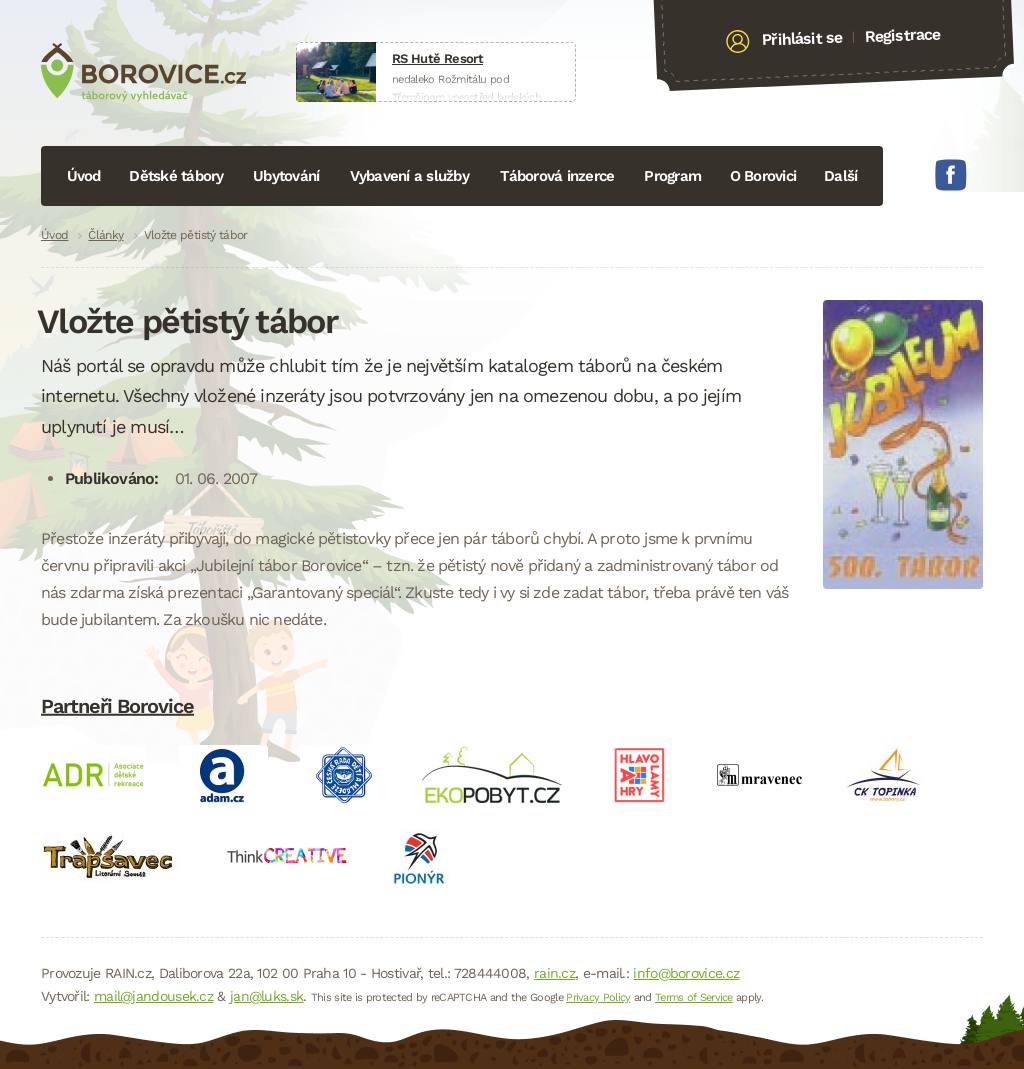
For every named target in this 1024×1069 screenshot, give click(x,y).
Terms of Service (694, 997)
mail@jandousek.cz (153, 996)
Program (672, 176)
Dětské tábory (176, 176)
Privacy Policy (598, 997)
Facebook (951, 175)
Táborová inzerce (557, 176)
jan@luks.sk (266, 996)
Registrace (902, 35)
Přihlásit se (802, 39)
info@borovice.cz (686, 973)
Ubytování (286, 176)
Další (840, 176)
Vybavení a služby (409, 176)
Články (105, 235)
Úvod (84, 176)
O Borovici (763, 176)
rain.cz (554, 973)
